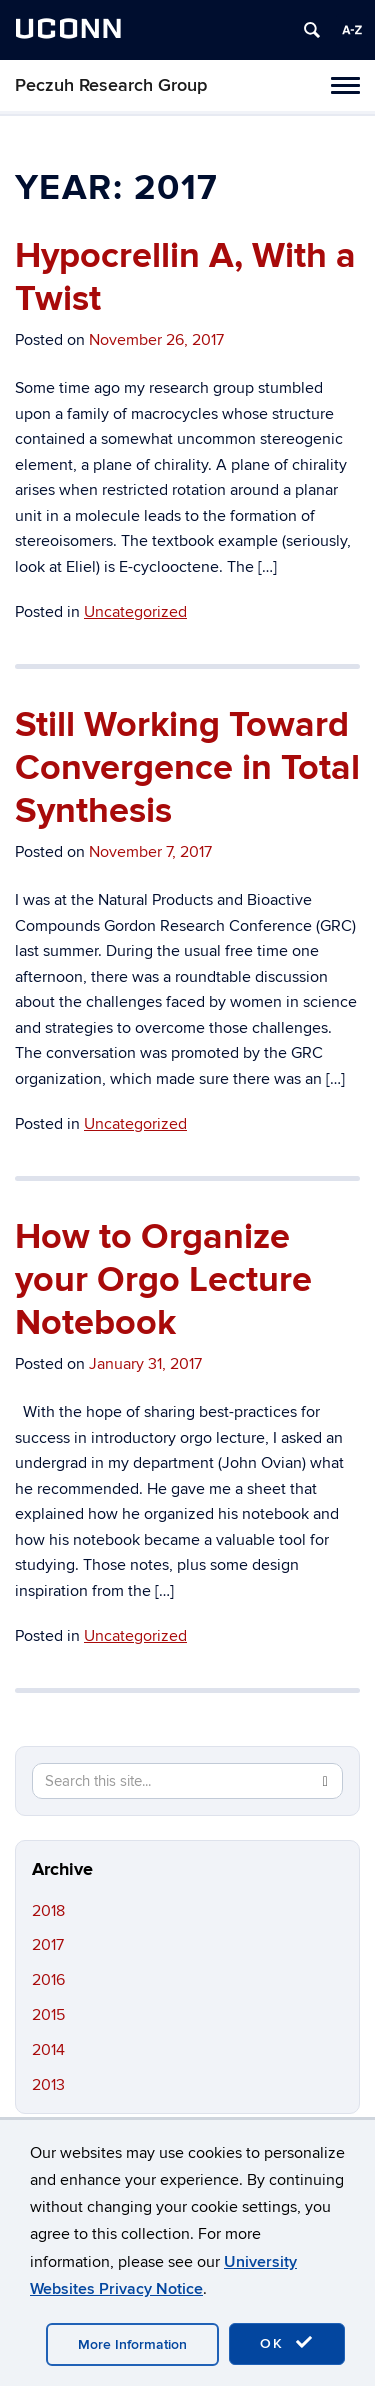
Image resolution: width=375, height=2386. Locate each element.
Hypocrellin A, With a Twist (185, 277)
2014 (48, 2050)
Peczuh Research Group (111, 85)
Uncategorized (135, 612)
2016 (48, 1980)
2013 (48, 2085)
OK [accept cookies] (287, 2343)
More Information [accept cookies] (132, 2344)
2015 (48, 2015)
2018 (48, 1911)
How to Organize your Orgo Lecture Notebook (163, 1280)
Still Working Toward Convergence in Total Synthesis (187, 768)
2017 (48, 1945)
